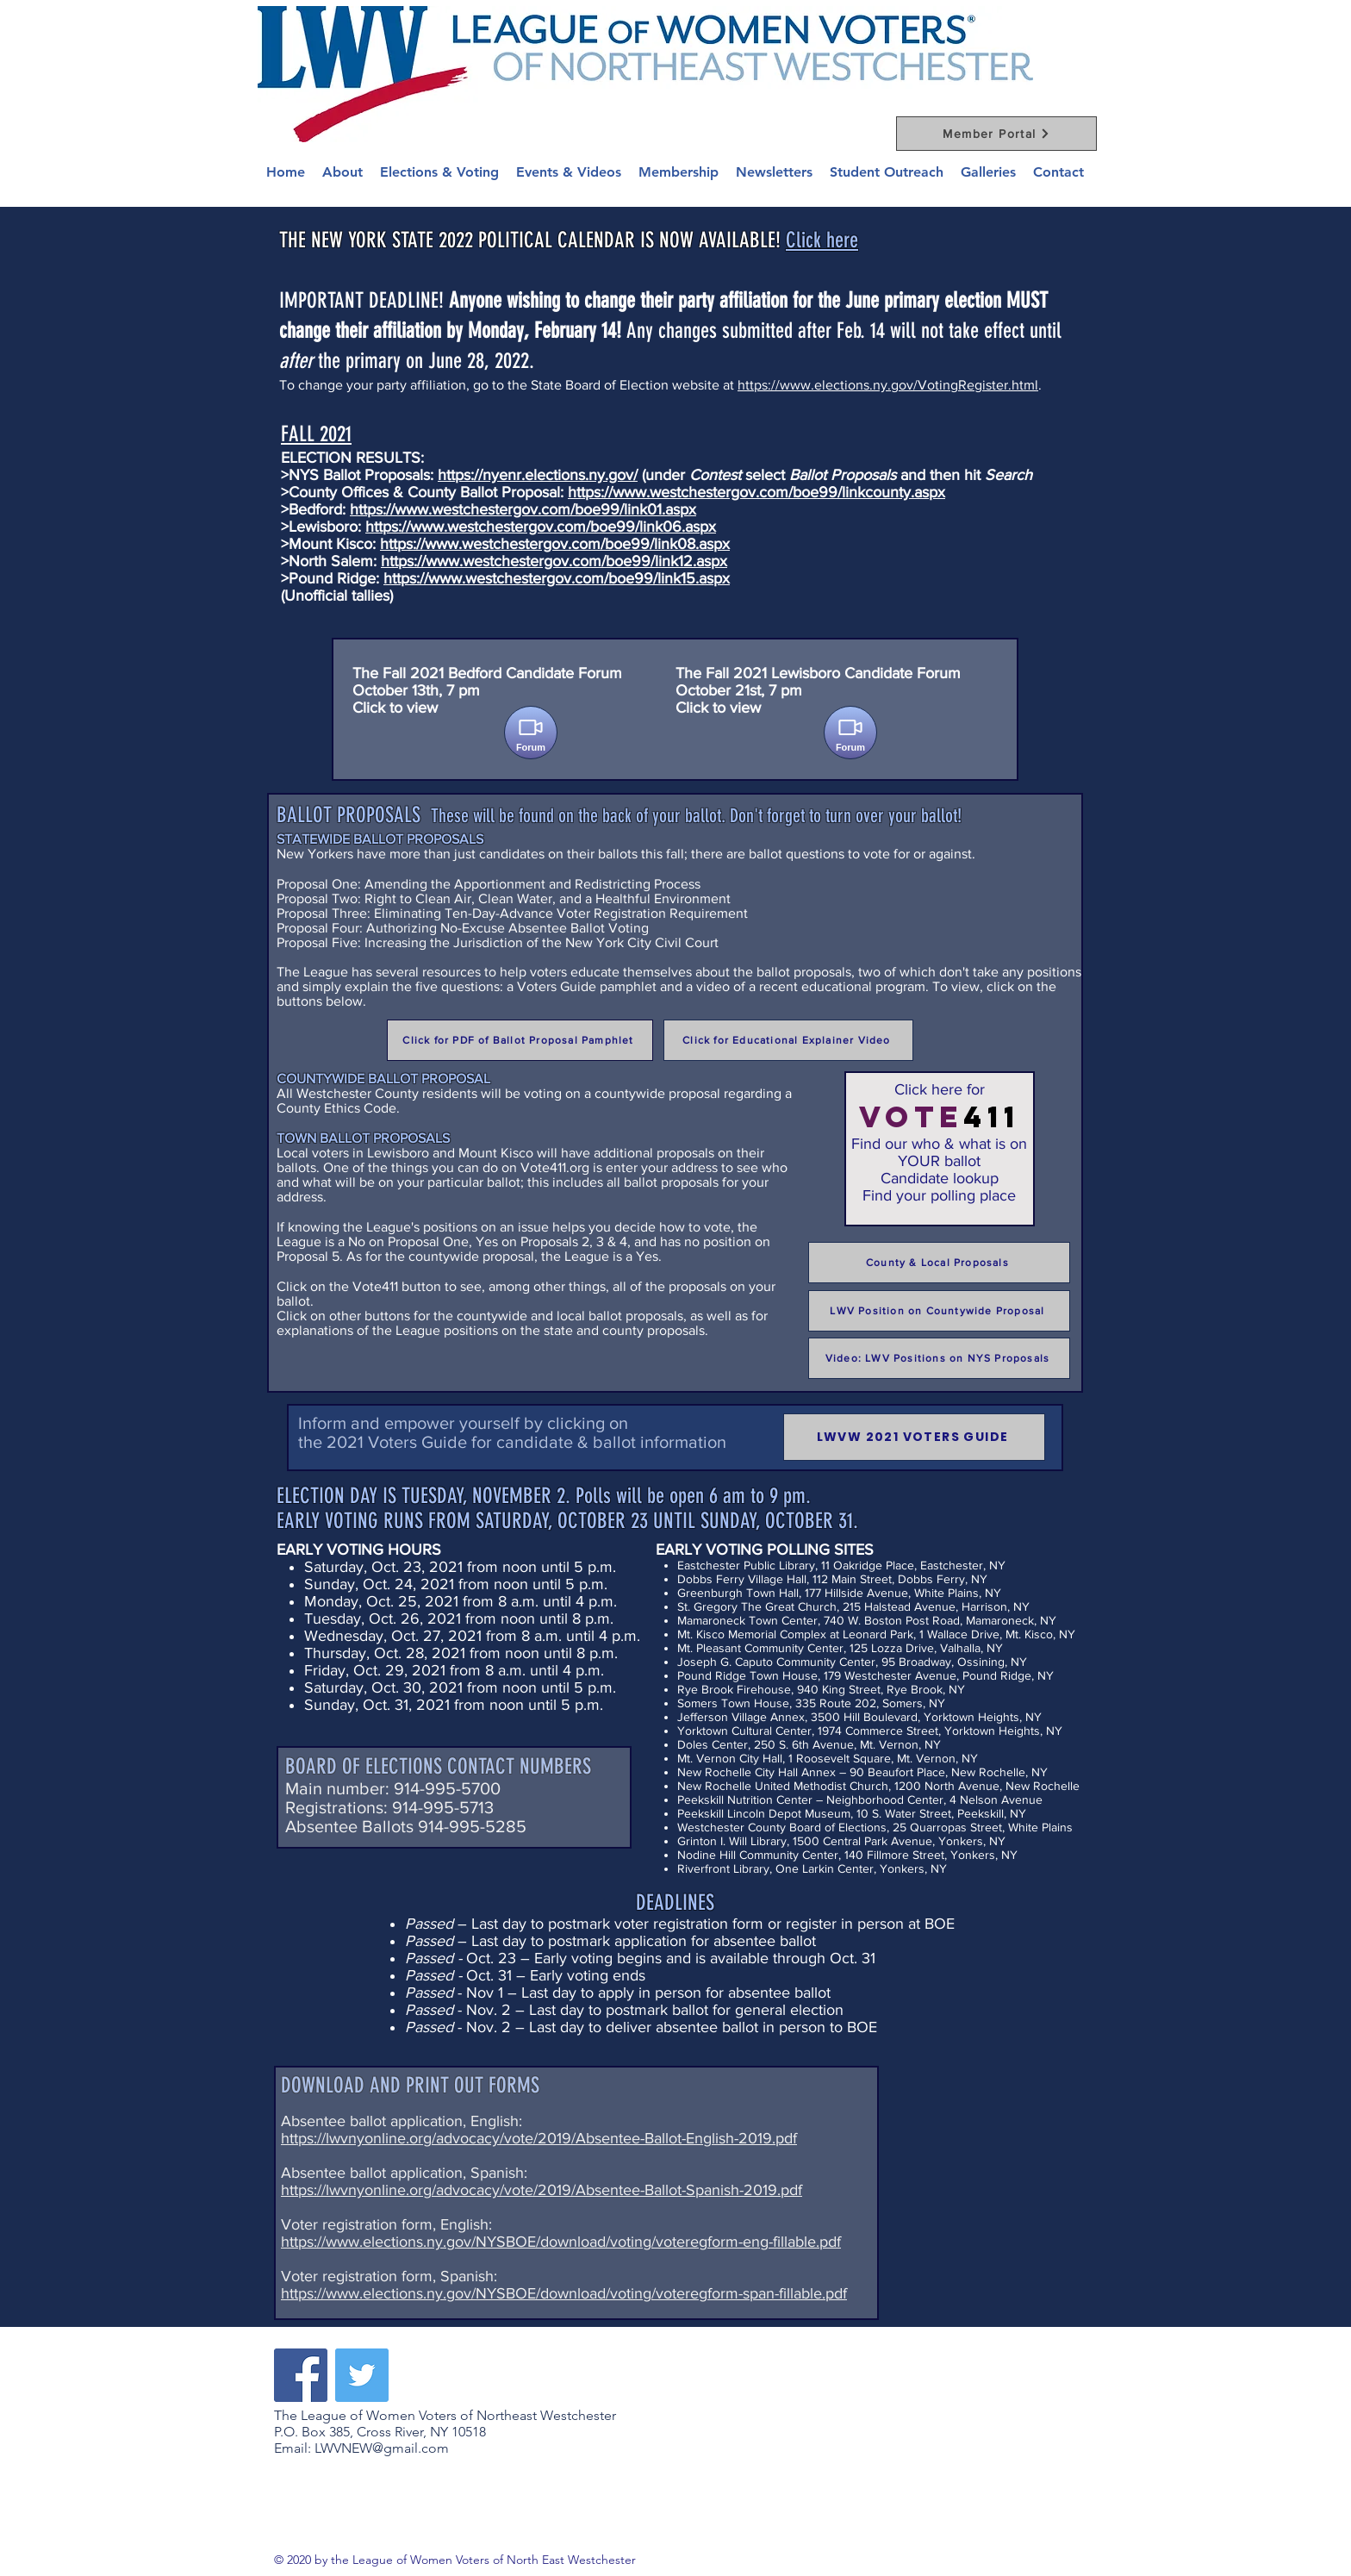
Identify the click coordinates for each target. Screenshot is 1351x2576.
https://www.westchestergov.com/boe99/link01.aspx (523, 509)
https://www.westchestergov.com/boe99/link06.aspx (540, 526)
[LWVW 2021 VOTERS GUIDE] (914, 1437)
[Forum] (530, 732)
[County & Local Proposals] (939, 1262)
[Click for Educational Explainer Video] (788, 1040)
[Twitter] (362, 2375)
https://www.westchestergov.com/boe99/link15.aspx (556, 578)
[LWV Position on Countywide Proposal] (939, 1311)
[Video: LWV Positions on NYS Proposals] (939, 1358)
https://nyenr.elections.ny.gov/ (538, 474)
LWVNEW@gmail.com (381, 2448)
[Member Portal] (996, 133)
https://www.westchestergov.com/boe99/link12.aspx (554, 561)
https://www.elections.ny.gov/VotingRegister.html (888, 384)
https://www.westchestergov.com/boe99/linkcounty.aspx (756, 492)
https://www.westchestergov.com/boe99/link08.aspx (555, 543)
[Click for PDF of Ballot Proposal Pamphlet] (520, 1040)
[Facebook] (300, 2375)
